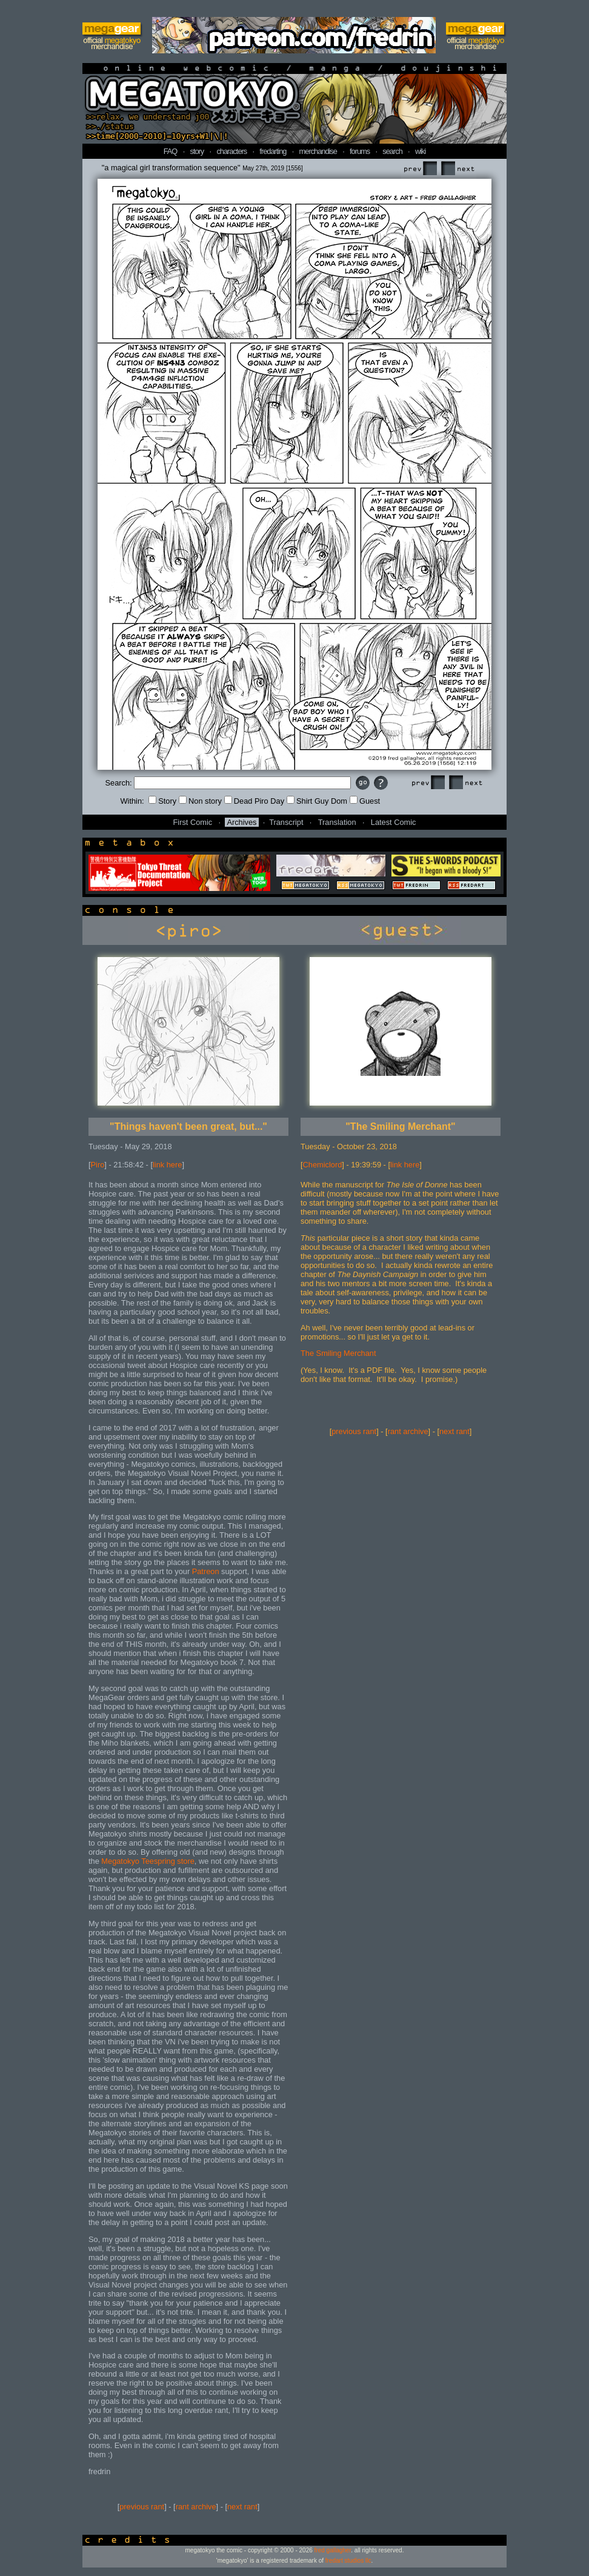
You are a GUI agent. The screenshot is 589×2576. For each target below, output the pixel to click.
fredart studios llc (348, 2560)
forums (360, 151)
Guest (365, 801)
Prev (420, 169)
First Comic (193, 822)
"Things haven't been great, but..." (188, 1126)
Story (162, 801)
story (197, 151)
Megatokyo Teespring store (147, 1861)
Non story (200, 801)
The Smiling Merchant (338, 1353)
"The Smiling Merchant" (400, 1126)
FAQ (171, 151)
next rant (242, 2506)
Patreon (205, 1571)
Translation (337, 822)
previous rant (141, 2506)
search (392, 151)
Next (457, 169)
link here (167, 1164)
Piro (98, 1164)
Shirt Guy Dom (317, 801)
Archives (241, 822)
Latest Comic (393, 822)
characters (231, 151)
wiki (420, 151)
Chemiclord (322, 1164)
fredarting (272, 151)
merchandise (318, 151)
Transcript (286, 822)
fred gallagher (332, 2550)
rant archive (196, 2506)
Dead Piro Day (254, 801)
